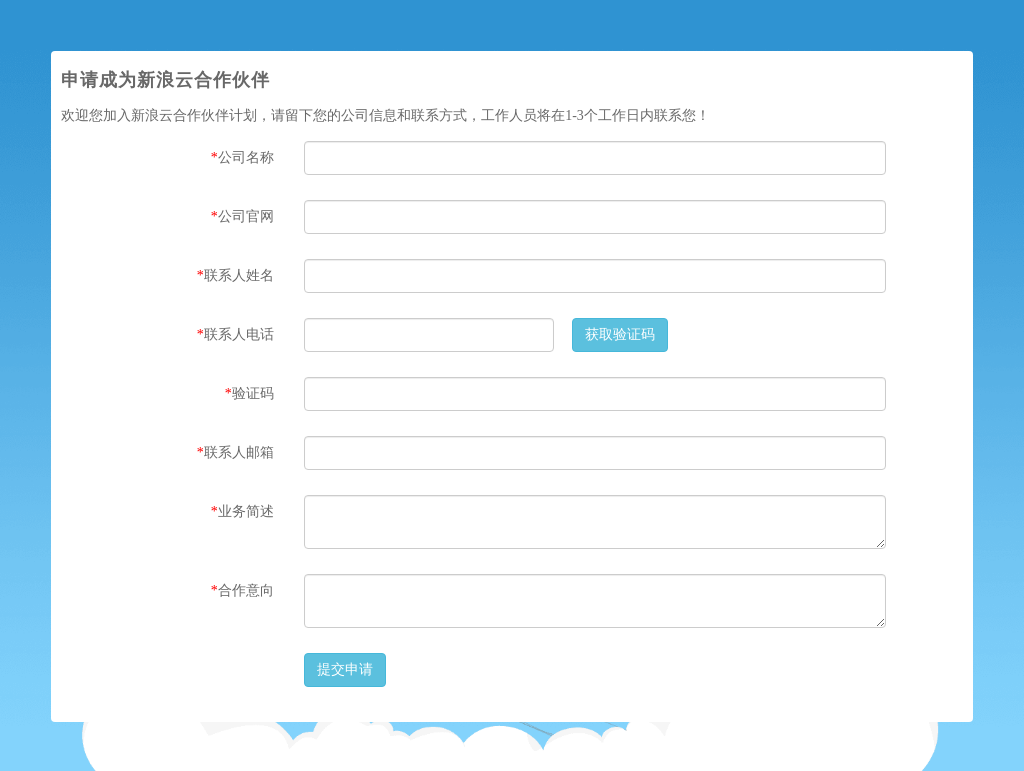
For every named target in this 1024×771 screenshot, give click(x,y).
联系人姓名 (235, 275)
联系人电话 (235, 334)
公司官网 (242, 216)
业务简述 (242, 511)
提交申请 (345, 669)
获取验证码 (620, 334)
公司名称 (242, 157)
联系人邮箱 (235, 452)
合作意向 (242, 590)
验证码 (249, 393)
